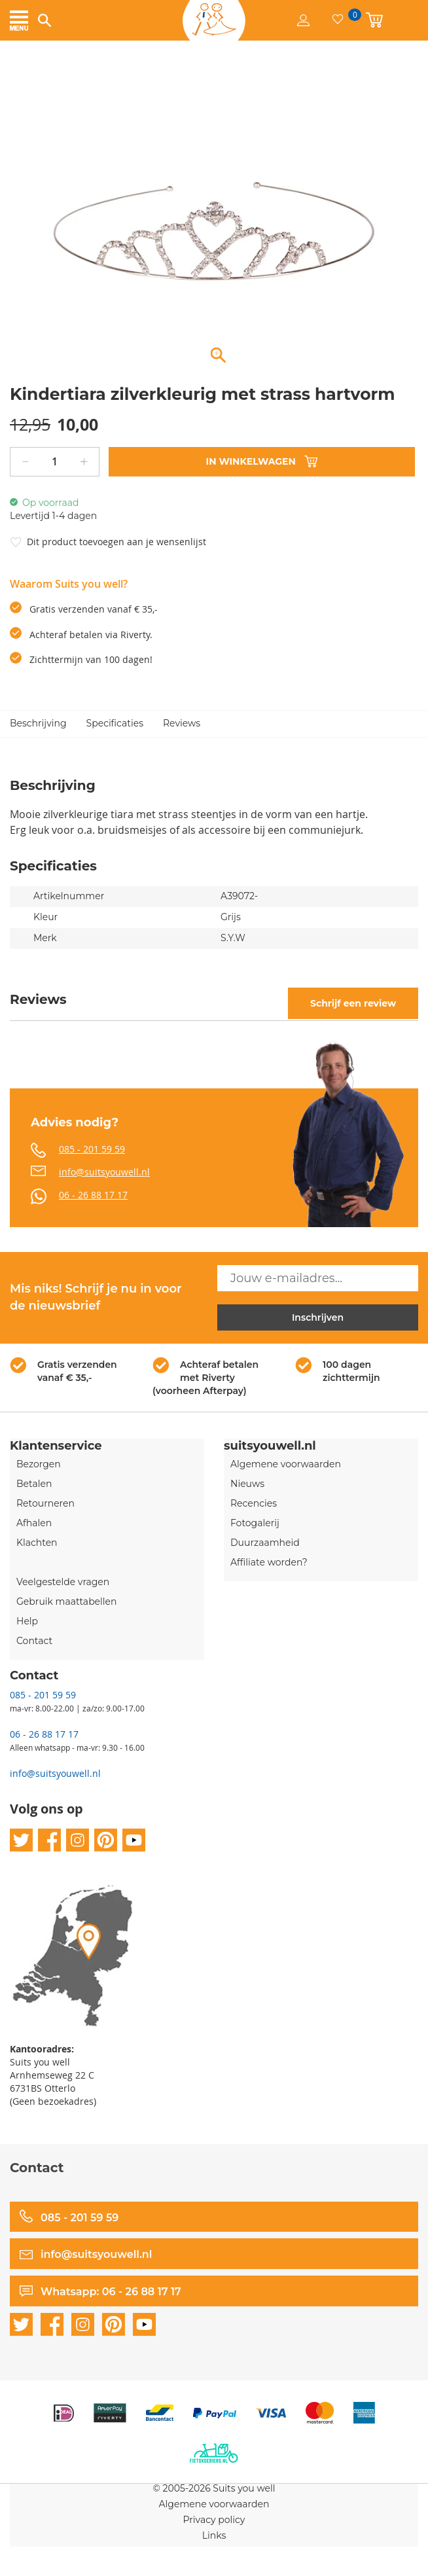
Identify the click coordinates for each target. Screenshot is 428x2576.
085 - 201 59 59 (92, 1149)
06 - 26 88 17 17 (93, 1195)
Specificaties (114, 723)
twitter (21, 1840)
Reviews (181, 723)
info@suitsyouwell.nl (104, 1172)
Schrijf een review (353, 1003)
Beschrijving (38, 723)
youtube (133, 1840)
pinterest (105, 1840)
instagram (77, 1840)
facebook (49, 1840)
